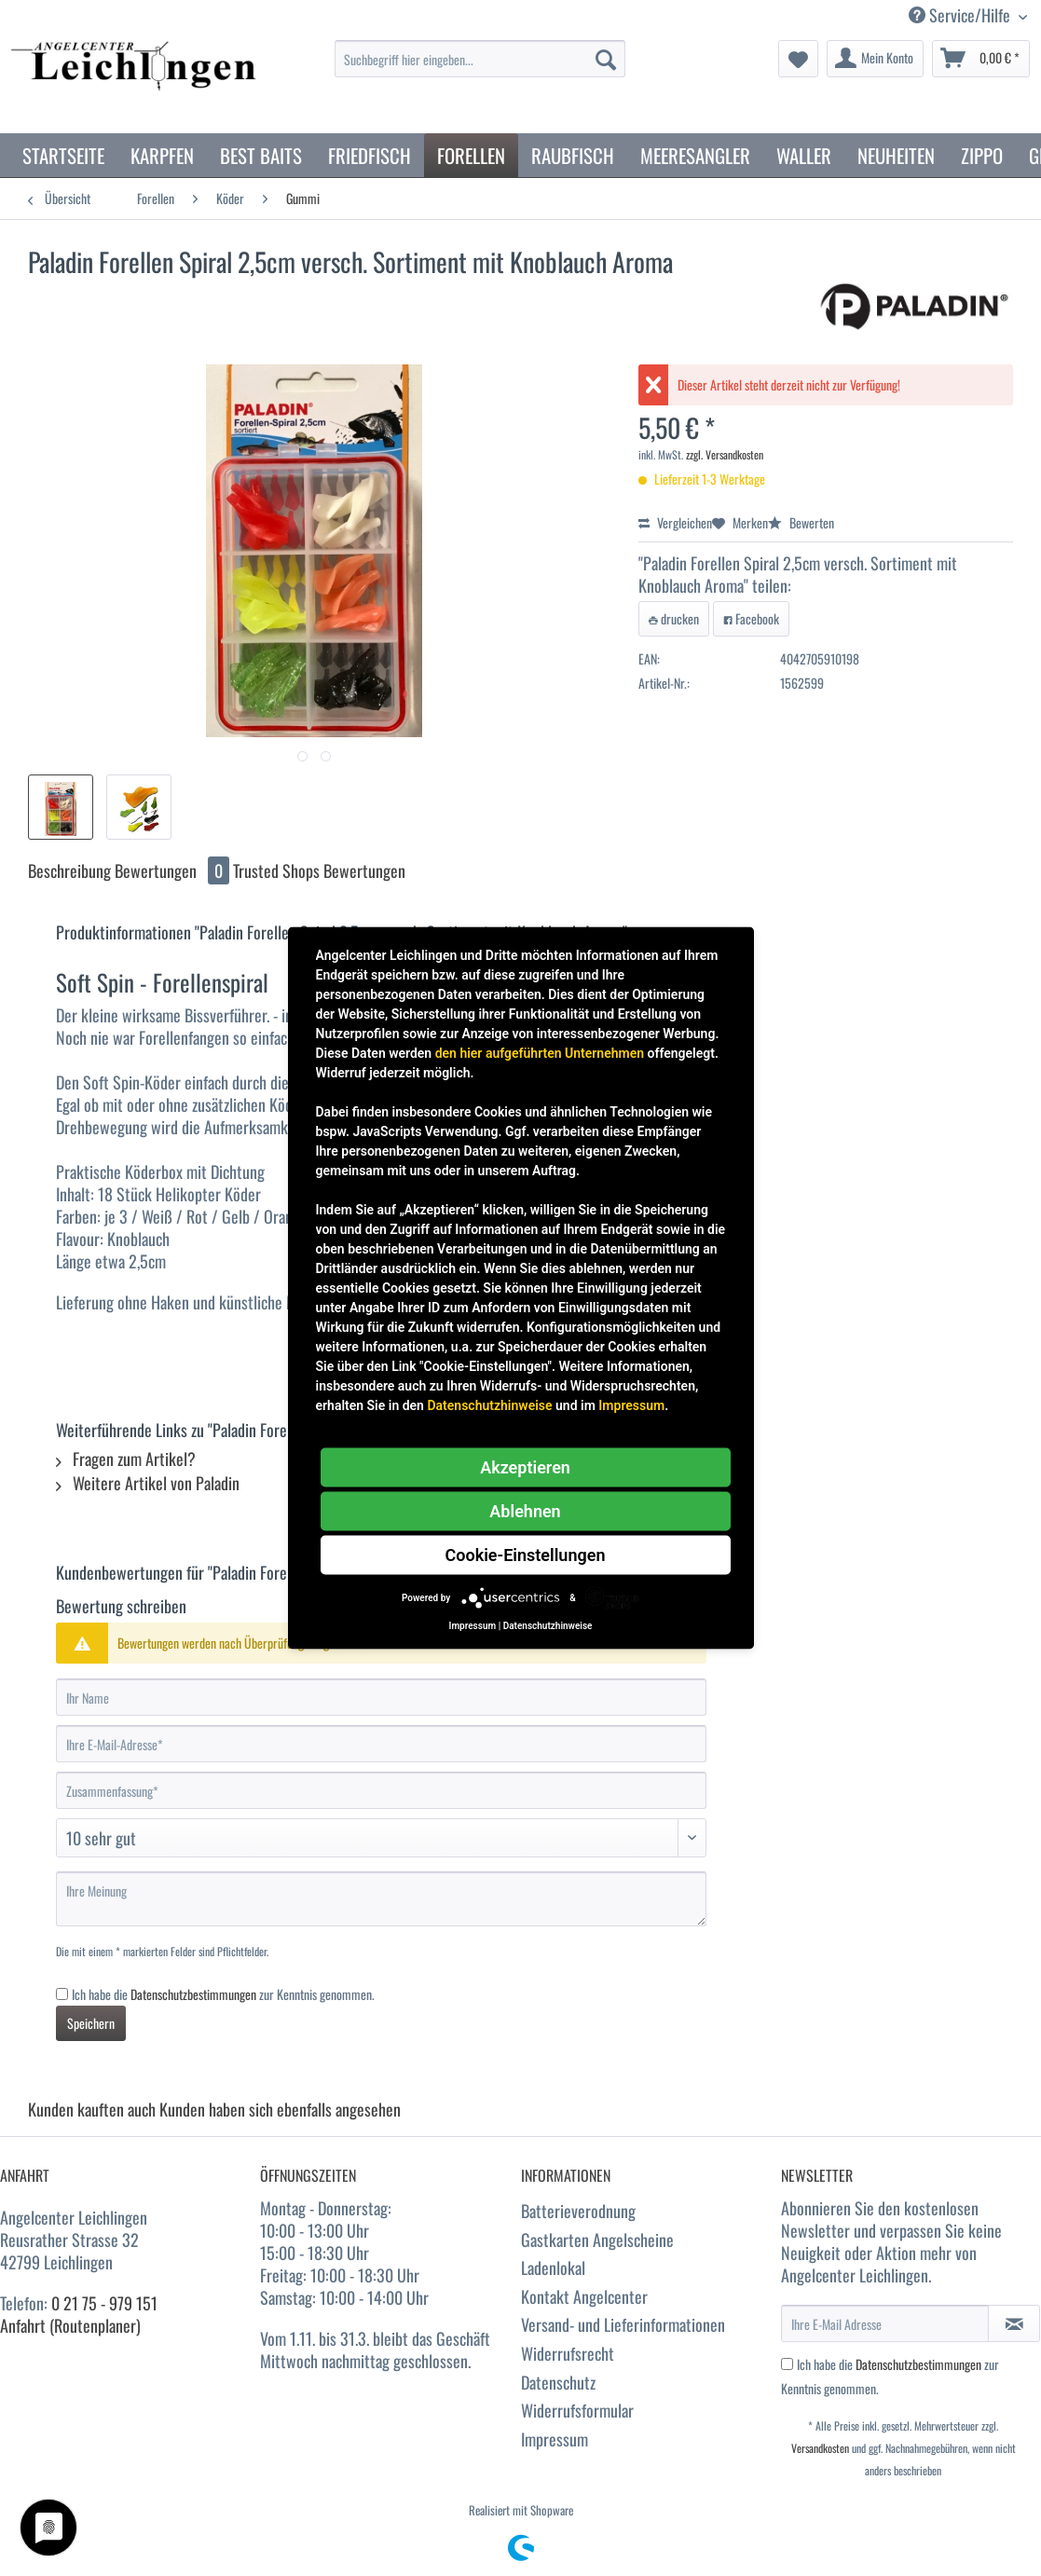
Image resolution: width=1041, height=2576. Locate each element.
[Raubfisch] (572, 155)
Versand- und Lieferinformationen (623, 2324)
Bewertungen (174, 870)
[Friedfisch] (369, 155)
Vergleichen (675, 522)
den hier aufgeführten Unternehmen (539, 1053)
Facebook (751, 618)
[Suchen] (605, 58)
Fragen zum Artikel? (126, 1458)
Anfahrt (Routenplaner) (70, 2325)
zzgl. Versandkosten (724, 454)
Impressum (554, 2439)
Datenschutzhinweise (489, 1405)
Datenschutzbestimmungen (193, 1994)
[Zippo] (982, 155)
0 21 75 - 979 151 (104, 2303)
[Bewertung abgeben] (381, 1837)
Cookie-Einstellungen (525, 1555)
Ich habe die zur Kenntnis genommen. (223, 1994)
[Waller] (803, 155)
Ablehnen (524, 1511)
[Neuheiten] (896, 155)
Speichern (91, 2023)
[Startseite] (63, 155)
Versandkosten (820, 2448)
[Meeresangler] (695, 155)
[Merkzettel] (798, 58)
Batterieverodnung (578, 2211)
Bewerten (801, 522)
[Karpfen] (162, 155)
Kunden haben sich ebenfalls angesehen (280, 2109)
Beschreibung (69, 870)
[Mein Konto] (875, 58)
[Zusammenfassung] (381, 1790)
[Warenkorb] (981, 58)
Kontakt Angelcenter (584, 2296)
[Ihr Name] (381, 1697)
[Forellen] (471, 155)
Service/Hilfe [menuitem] (961, 15)
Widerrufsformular (577, 2410)
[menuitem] (480, 68)
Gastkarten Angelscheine (597, 2239)
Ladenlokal (553, 2267)
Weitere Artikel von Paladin (148, 1483)
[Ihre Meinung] (381, 1898)
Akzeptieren (525, 1467)
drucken (674, 618)
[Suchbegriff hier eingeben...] (480, 58)
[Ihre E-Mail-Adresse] (381, 1743)
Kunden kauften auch (92, 2109)
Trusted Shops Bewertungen (319, 870)
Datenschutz (558, 2382)
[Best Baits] (261, 155)
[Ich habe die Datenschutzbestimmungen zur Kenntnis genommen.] (62, 1994)
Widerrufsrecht (567, 2353)
